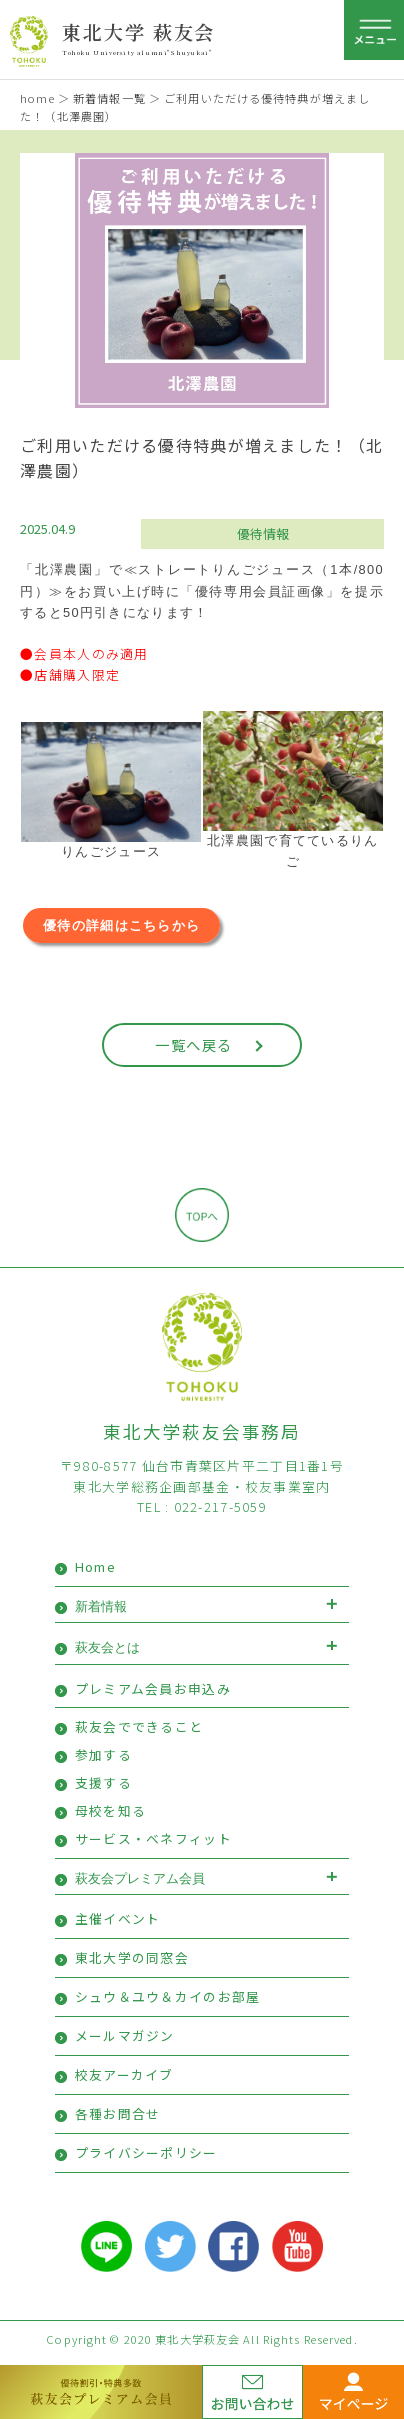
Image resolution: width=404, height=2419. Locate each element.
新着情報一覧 (109, 98)
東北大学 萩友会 (138, 31)
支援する (103, 1782)
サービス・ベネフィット (153, 1838)
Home (95, 1566)
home (37, 98)
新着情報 (101, 1606)
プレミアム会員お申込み (153, 1688)
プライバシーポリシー (146, 2152)
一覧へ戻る (193, 1044)
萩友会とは (107, 1647)
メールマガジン (125, 2035)
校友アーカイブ (124, 2074)
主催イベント (118, 1918)
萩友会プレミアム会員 (140, 1878)
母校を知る (110, 1810)
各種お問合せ (118, 2113)
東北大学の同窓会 (132, 1957)
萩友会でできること (139, 1726)
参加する (103, 1754)
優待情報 (263, 533)
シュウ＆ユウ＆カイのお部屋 (168, 1996)
